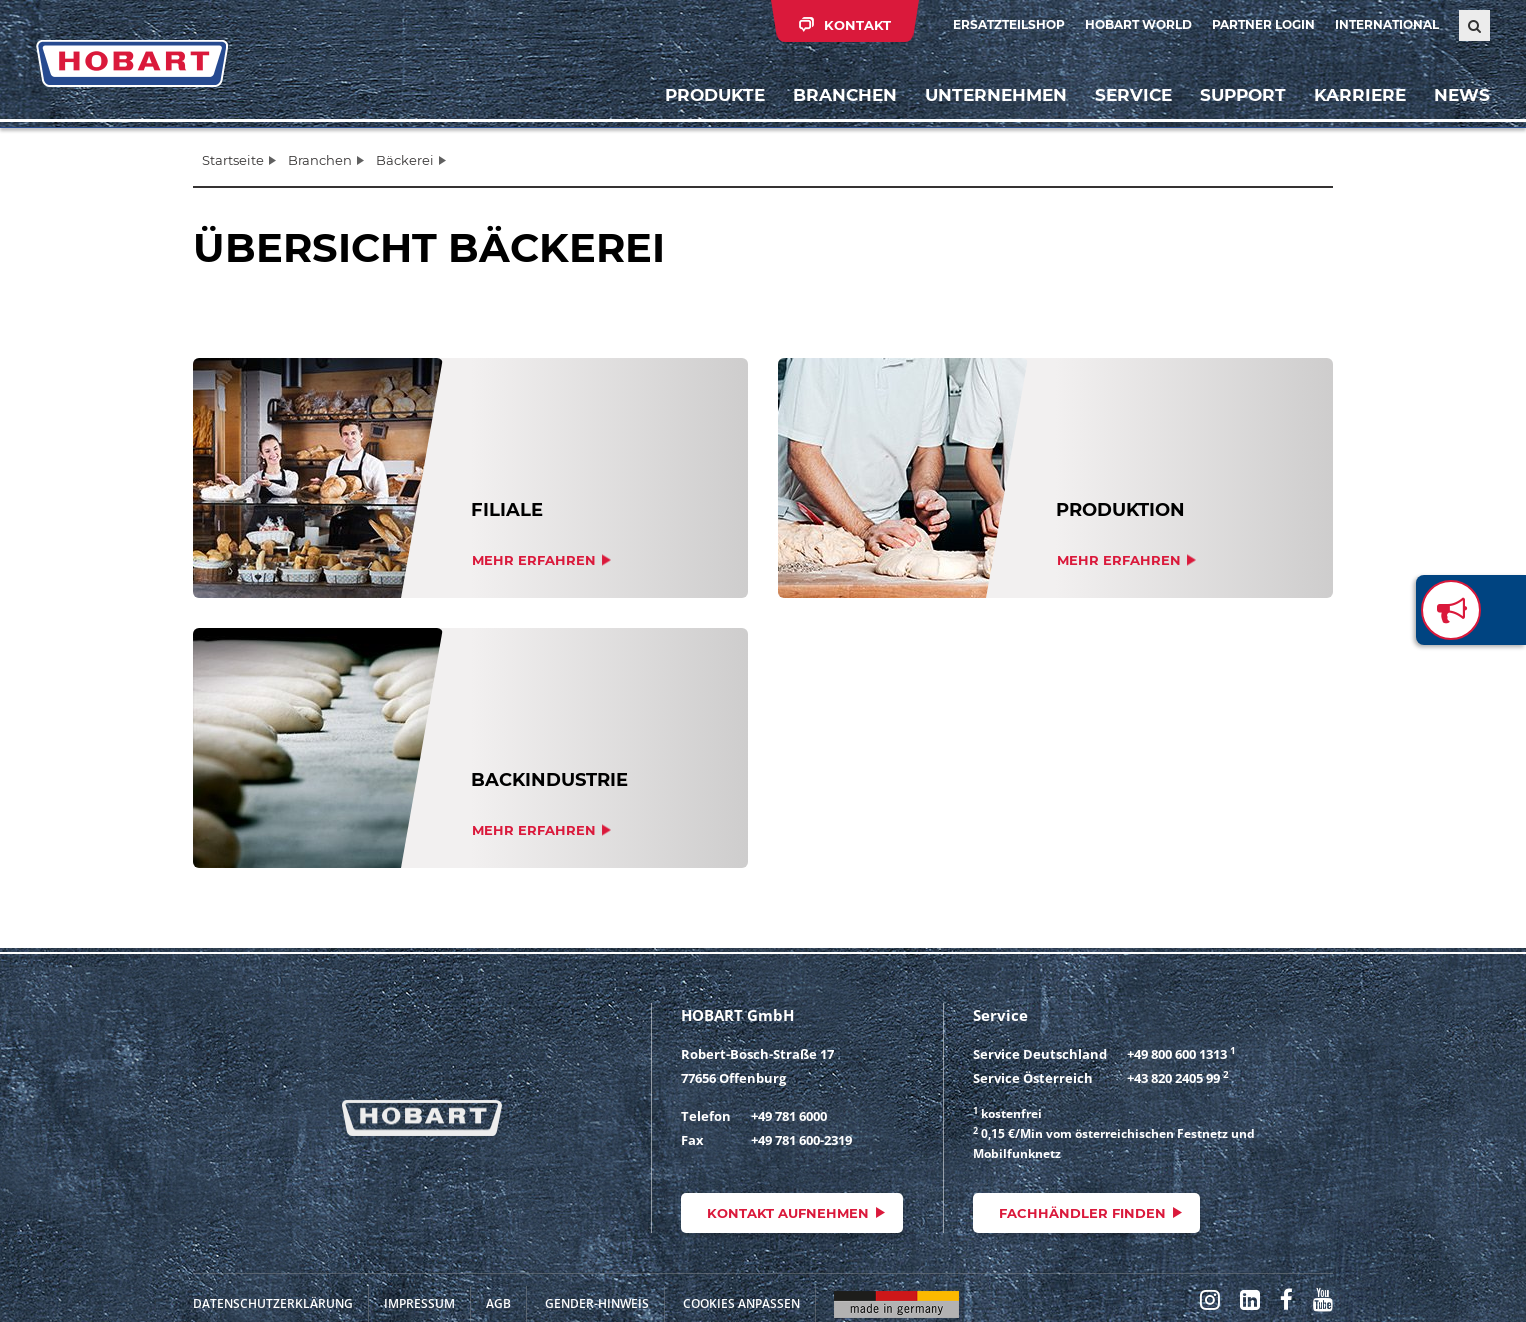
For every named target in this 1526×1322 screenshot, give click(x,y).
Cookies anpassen (741, 1303)
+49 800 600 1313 (1177, 1054)
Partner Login (1263, 24)
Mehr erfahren (534, 560)
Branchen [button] (845, 95)
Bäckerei (405, 160)
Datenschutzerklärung (273, 1303)
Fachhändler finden (1082, 1213)
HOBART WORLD (1138, 24)
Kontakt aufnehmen (788, 1213)
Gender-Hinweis (597, 1303)
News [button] (1462, 95)
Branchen (320, 160)
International (1387, 24)
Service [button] (1133, 95)
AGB (498, 1303)
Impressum (419, 1303)
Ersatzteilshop (1009, 24)
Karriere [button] (1360, 95)
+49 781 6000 (789, 1116)
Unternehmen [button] (996, 95)
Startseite (233, 160)
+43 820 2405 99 (1173, 1078)
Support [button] (1243, 95)
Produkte (715, 95)
